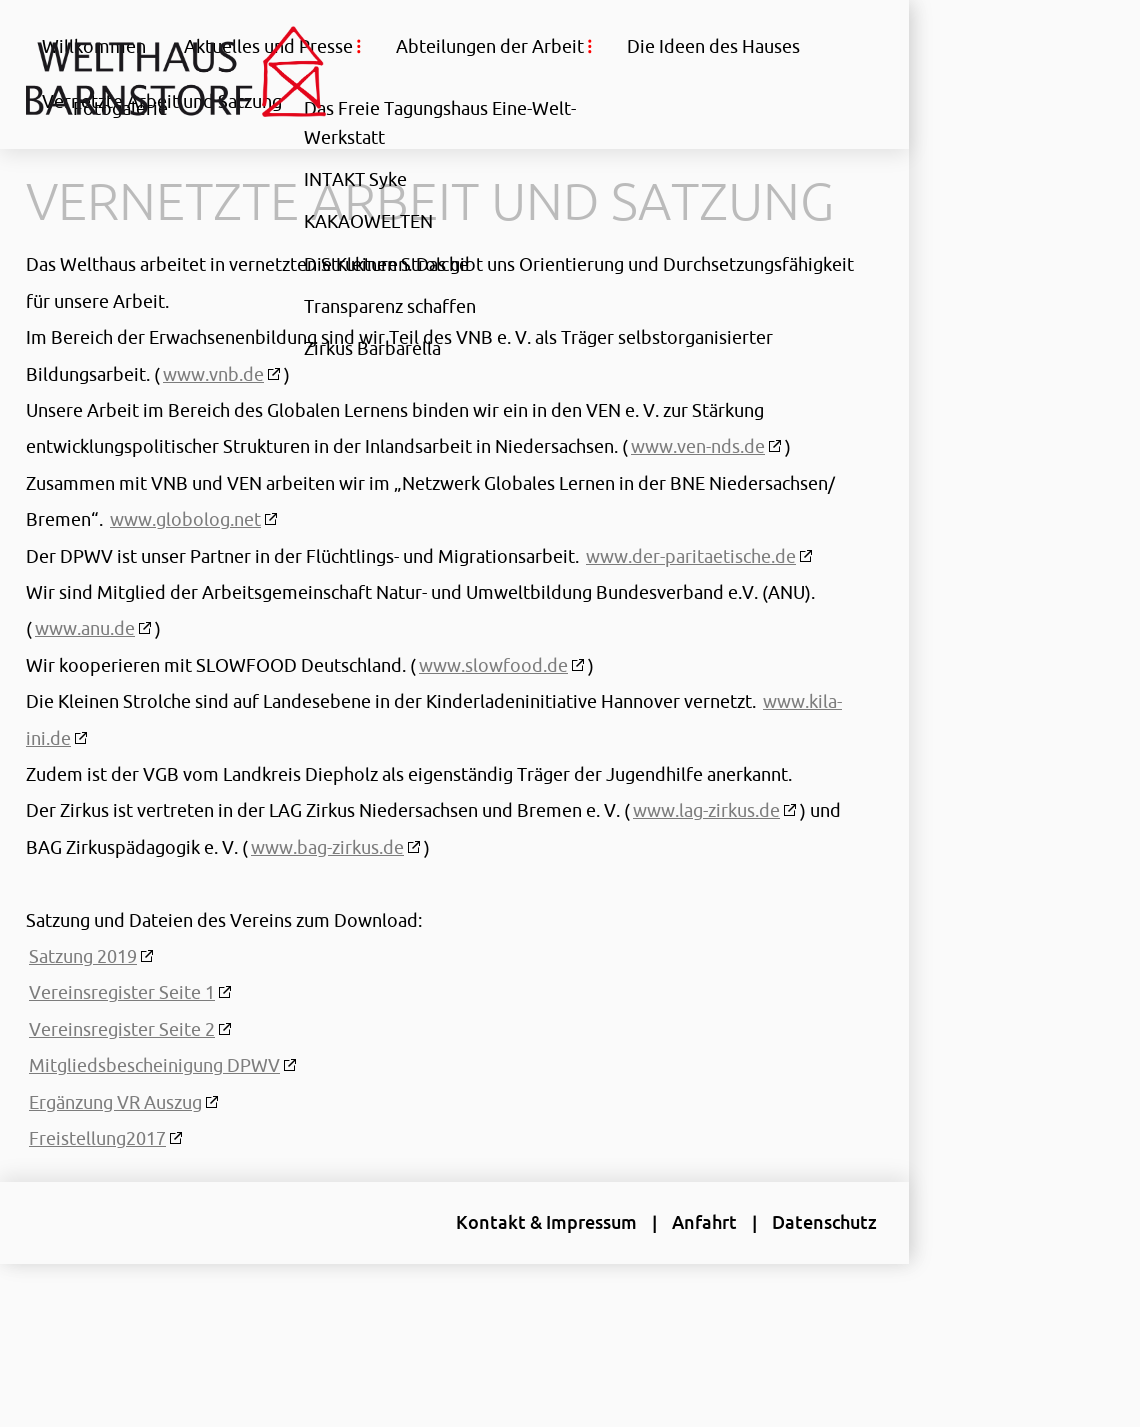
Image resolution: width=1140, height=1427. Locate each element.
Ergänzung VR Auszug (115, 1154)
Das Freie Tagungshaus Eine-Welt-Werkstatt (440, 122)
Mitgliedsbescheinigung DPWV (154, 1117)
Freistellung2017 (97, 1190)
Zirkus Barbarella (372, 347)
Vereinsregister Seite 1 (122, 1044)
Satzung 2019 (83, 1008)
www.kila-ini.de (91, 790)
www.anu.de (85, 680)
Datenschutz (799, 1274)
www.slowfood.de (493, 717)
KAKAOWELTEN (368, 221)
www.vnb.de (213, 426)
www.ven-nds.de (698, 498)
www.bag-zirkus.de (362, 899)
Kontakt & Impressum (521, 1274)
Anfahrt (679, 1274)
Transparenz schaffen (390, 305)
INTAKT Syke (355, 179)
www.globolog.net (315, 571)
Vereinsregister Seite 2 (122, 1081)
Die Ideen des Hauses (713, 46)
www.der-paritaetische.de (691, 608)
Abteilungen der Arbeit (490, 46)
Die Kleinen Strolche (386, 263)
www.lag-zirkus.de (706, 862)
